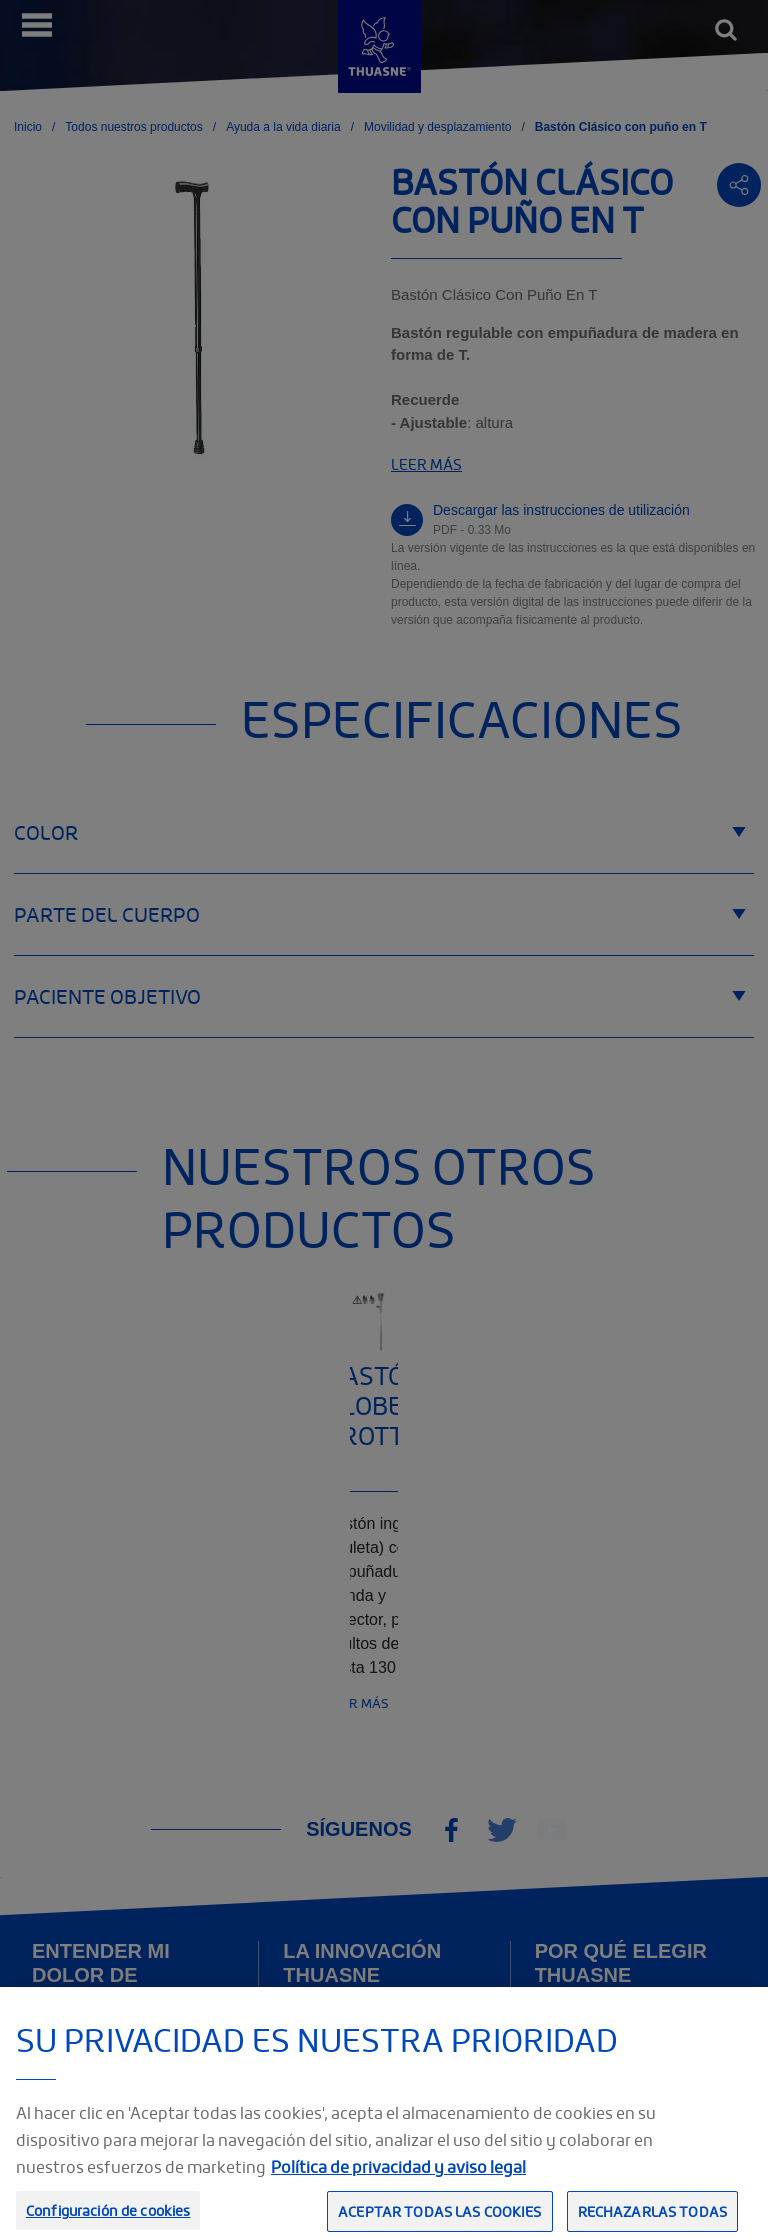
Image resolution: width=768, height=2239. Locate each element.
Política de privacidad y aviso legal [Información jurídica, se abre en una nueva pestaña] (398, 2189)
